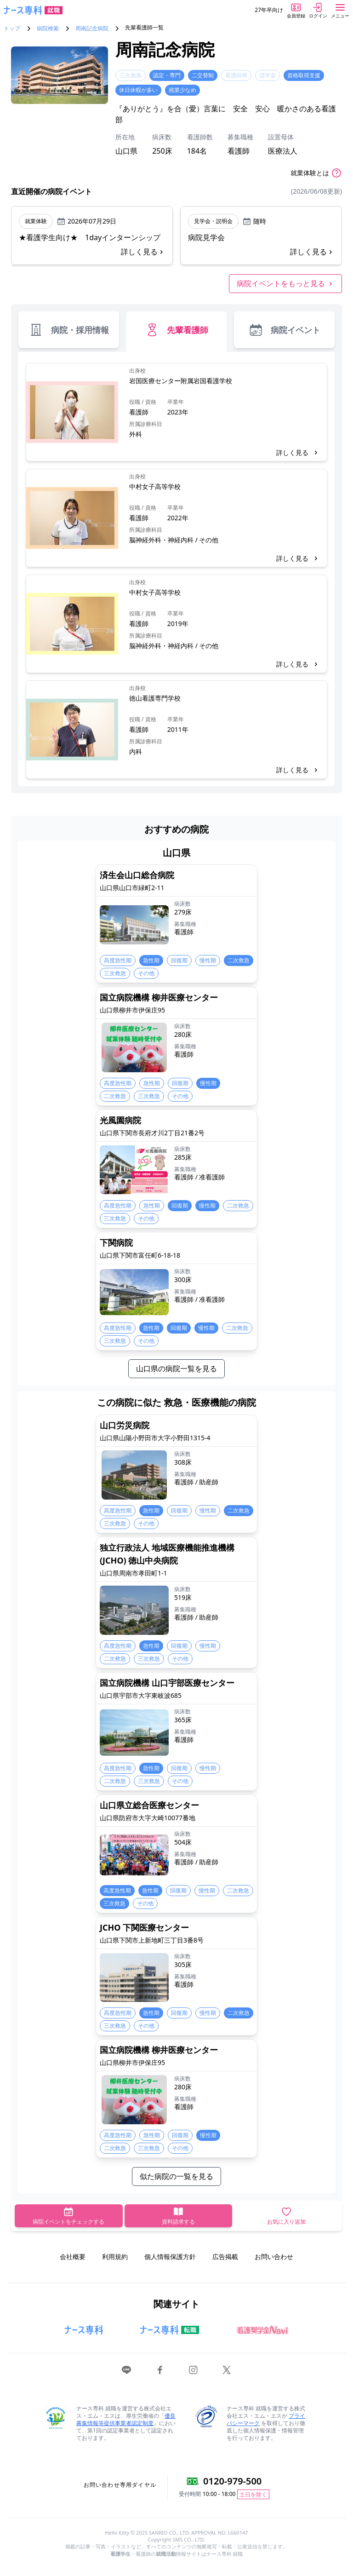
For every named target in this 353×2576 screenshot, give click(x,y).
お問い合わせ (274, 2256)
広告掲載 (225, 2256)
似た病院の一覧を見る (176, 2176)
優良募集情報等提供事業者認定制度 (126, 2419)
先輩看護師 (176, 329)
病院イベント (284, 329)
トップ (12, 28)
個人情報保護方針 (170, 2256)
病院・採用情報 (68, 329)
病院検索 (48, 28)
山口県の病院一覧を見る (176, 1368)
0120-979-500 (232, 2481)
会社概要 (72, 2256)
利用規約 (115, 2256)
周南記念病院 (91, 28)
